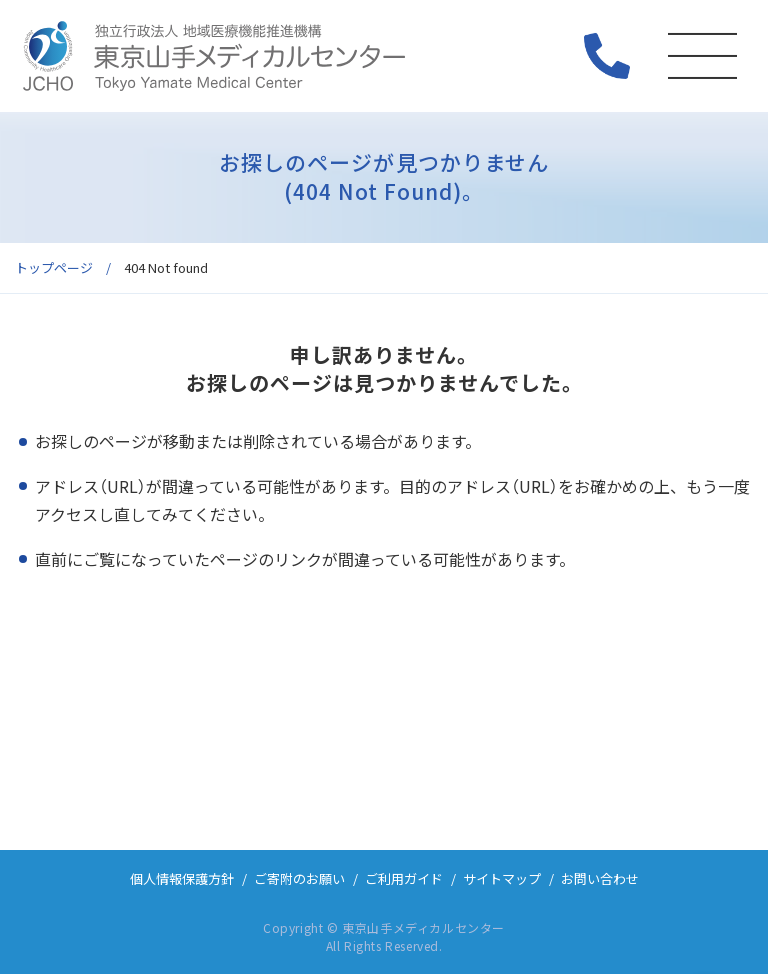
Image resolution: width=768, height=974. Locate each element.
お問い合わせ (600, 878)
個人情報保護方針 (182, 878)
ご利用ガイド (404, 878)
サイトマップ (502, 878)
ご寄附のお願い (299, 878)
